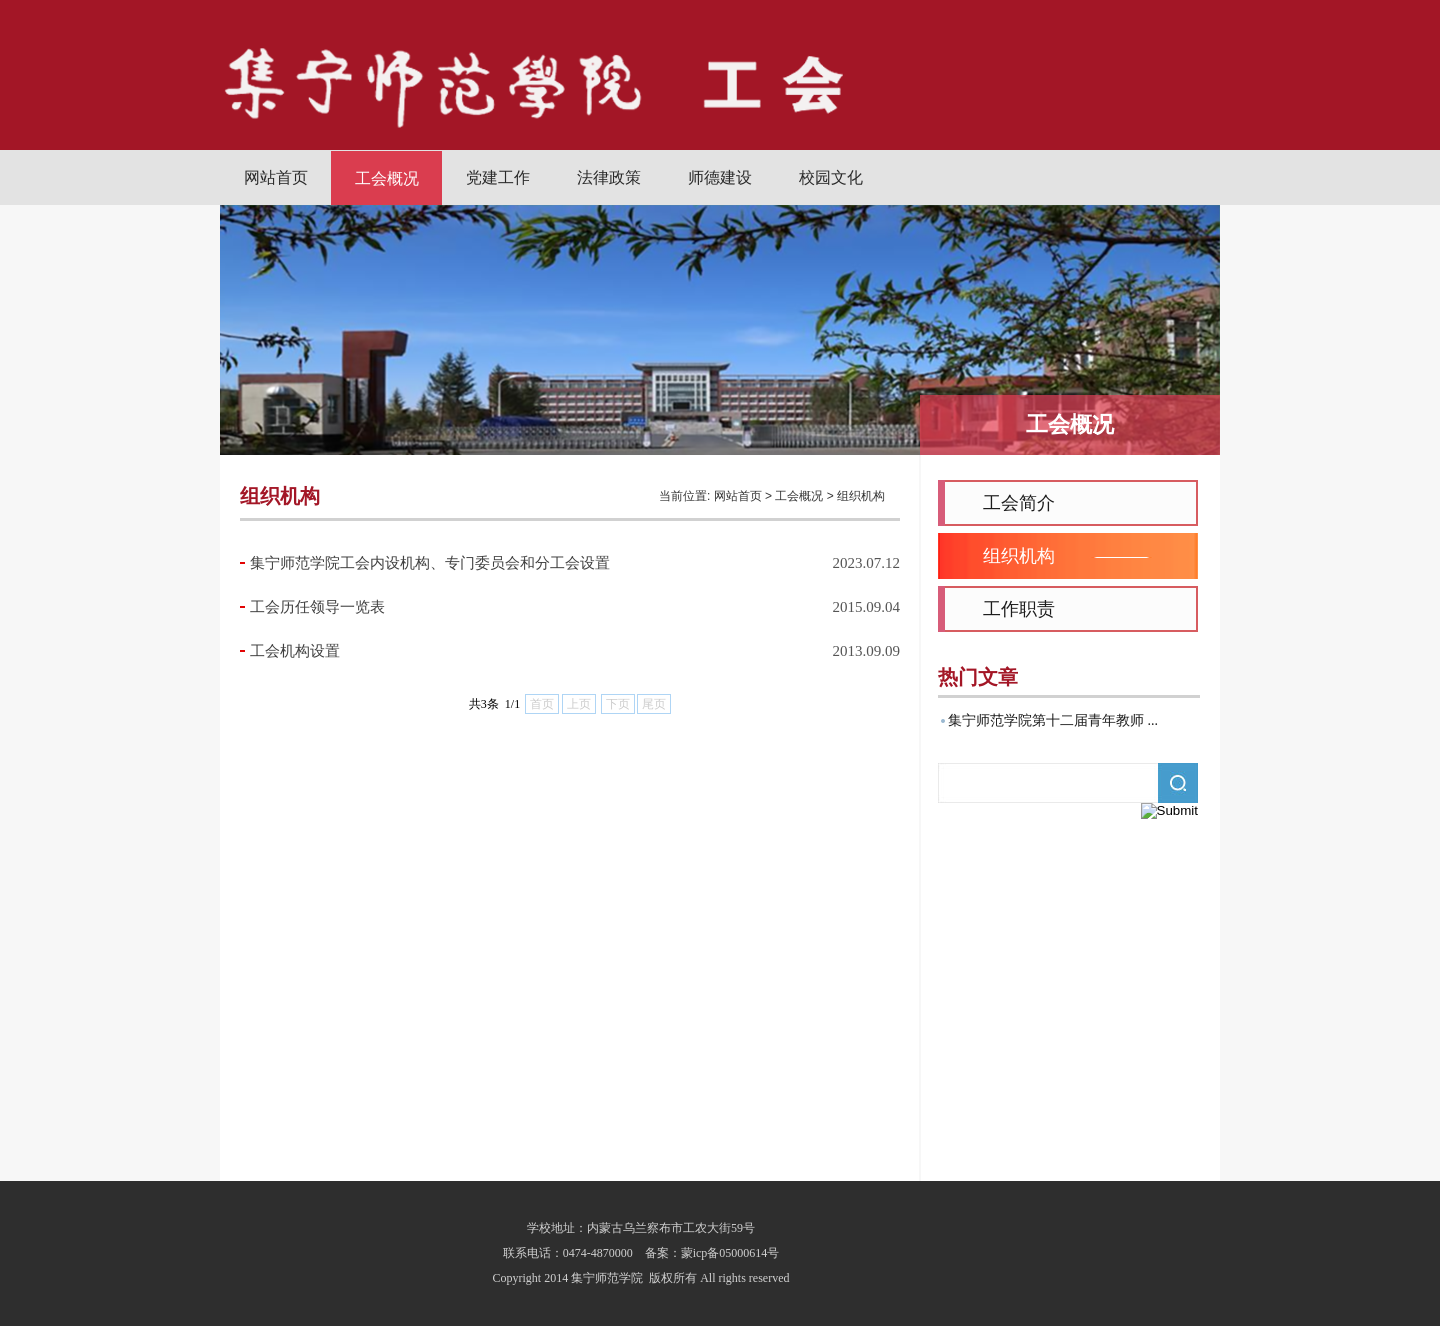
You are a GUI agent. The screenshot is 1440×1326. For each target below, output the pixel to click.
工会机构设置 (295, 651)
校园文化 (831, 177)
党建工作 (498, 177)
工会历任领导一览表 (317, 607)
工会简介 (1019, 503)
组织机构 (861, 496)
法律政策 (609, 177)
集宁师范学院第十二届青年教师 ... (1053, 720)
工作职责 (1019, 609)
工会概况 (387, 178)
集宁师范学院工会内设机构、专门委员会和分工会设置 (430, 563)
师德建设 (720, 177)
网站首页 (276, 177)
